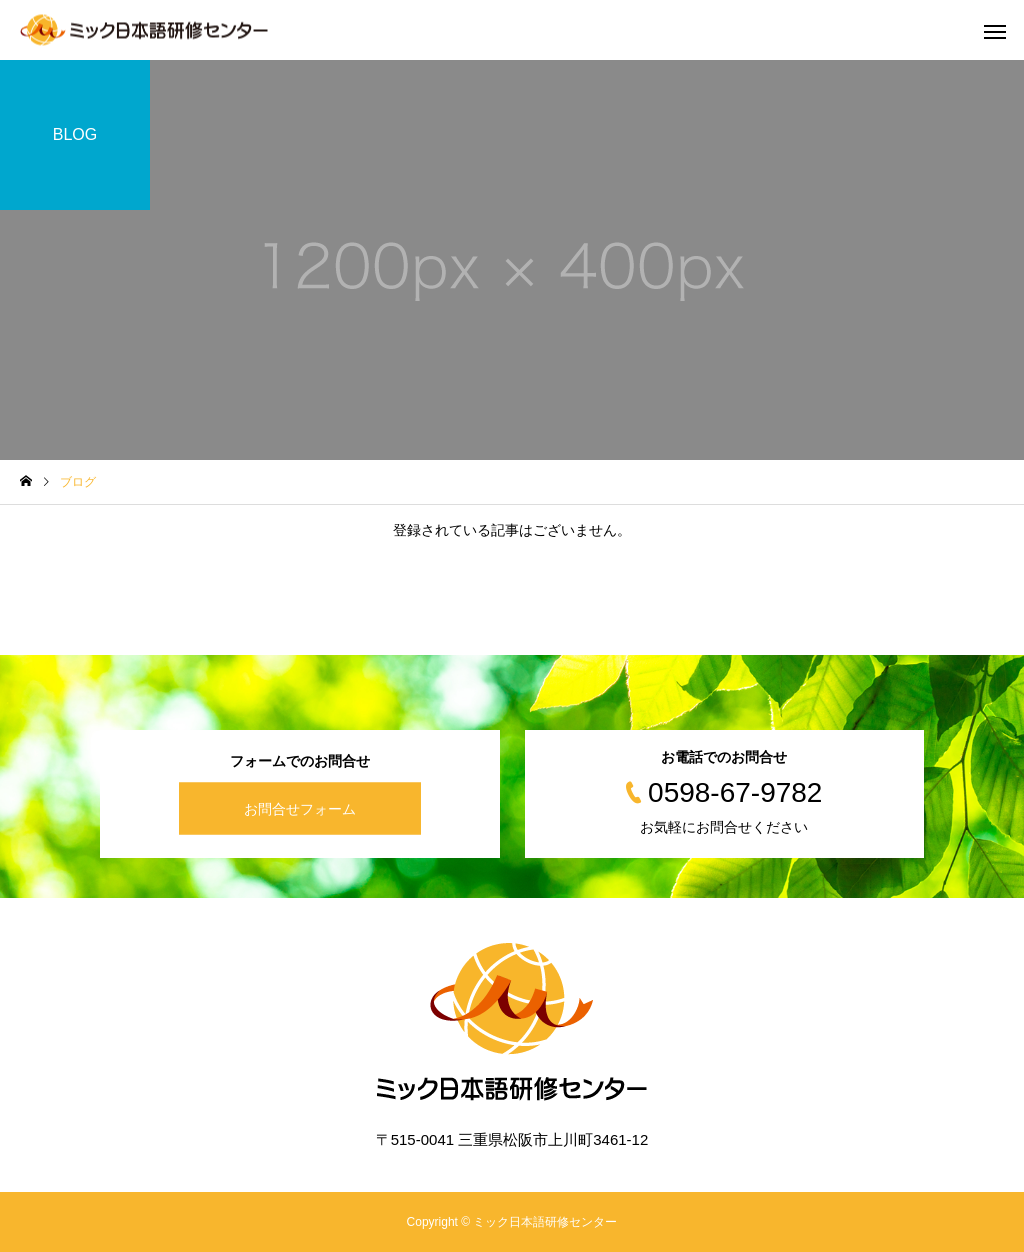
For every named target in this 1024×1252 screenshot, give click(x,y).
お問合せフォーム (300, 809)
